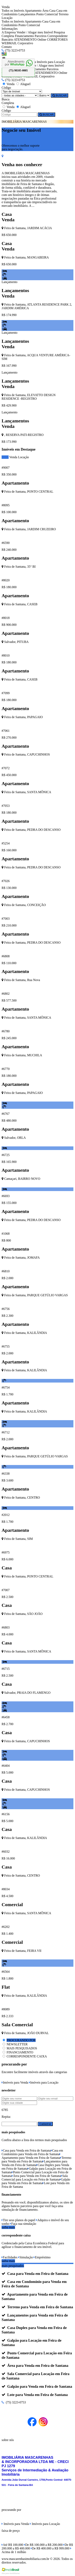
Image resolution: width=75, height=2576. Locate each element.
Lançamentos (26, 14)
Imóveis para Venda (15, 2082)
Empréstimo (42, 2257)
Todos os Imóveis (13, 10)
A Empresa (9, 32)
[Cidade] (20, 95)
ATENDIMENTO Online (30, 39)
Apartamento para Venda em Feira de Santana (31, 2155)
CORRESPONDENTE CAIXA (27, 2056)
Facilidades (9, 2257)
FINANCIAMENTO (20, 2052)
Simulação (25, 2257)
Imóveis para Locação (51, 62)
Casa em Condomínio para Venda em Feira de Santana (32, 2152)
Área (45, 10)
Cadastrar (45, 2123)
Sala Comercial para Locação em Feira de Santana (35, 2177)
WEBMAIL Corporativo (17, 43)
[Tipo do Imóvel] (22, 91)
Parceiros (41, 36)
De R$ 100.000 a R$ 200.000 (43, 2544)
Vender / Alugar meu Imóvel (34, 32)
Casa (52, 10)
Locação (23, 457)
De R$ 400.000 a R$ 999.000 (50, 2548)
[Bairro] (44, 95)
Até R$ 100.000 (12, 2544)
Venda (13, 457)
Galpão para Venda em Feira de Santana (36, 2181)
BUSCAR (59, 95)
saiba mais (8, 2227)
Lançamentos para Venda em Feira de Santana (34, 2163)
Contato (7, 46)
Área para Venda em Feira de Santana (36, 2176)
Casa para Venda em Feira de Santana (26, 2150)
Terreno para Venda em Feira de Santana (36, 2159)
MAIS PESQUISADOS (22, 2048)
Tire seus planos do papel (18, 2220)
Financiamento (24, 36)
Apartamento (33, 10)
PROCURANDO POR (21, 2040)
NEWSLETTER (17, 2044)
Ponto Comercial (47, 14)
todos (5, 457)
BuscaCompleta (8, 101)
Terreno (64, 14)
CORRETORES (57, 39)
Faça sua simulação (23, 2223)
